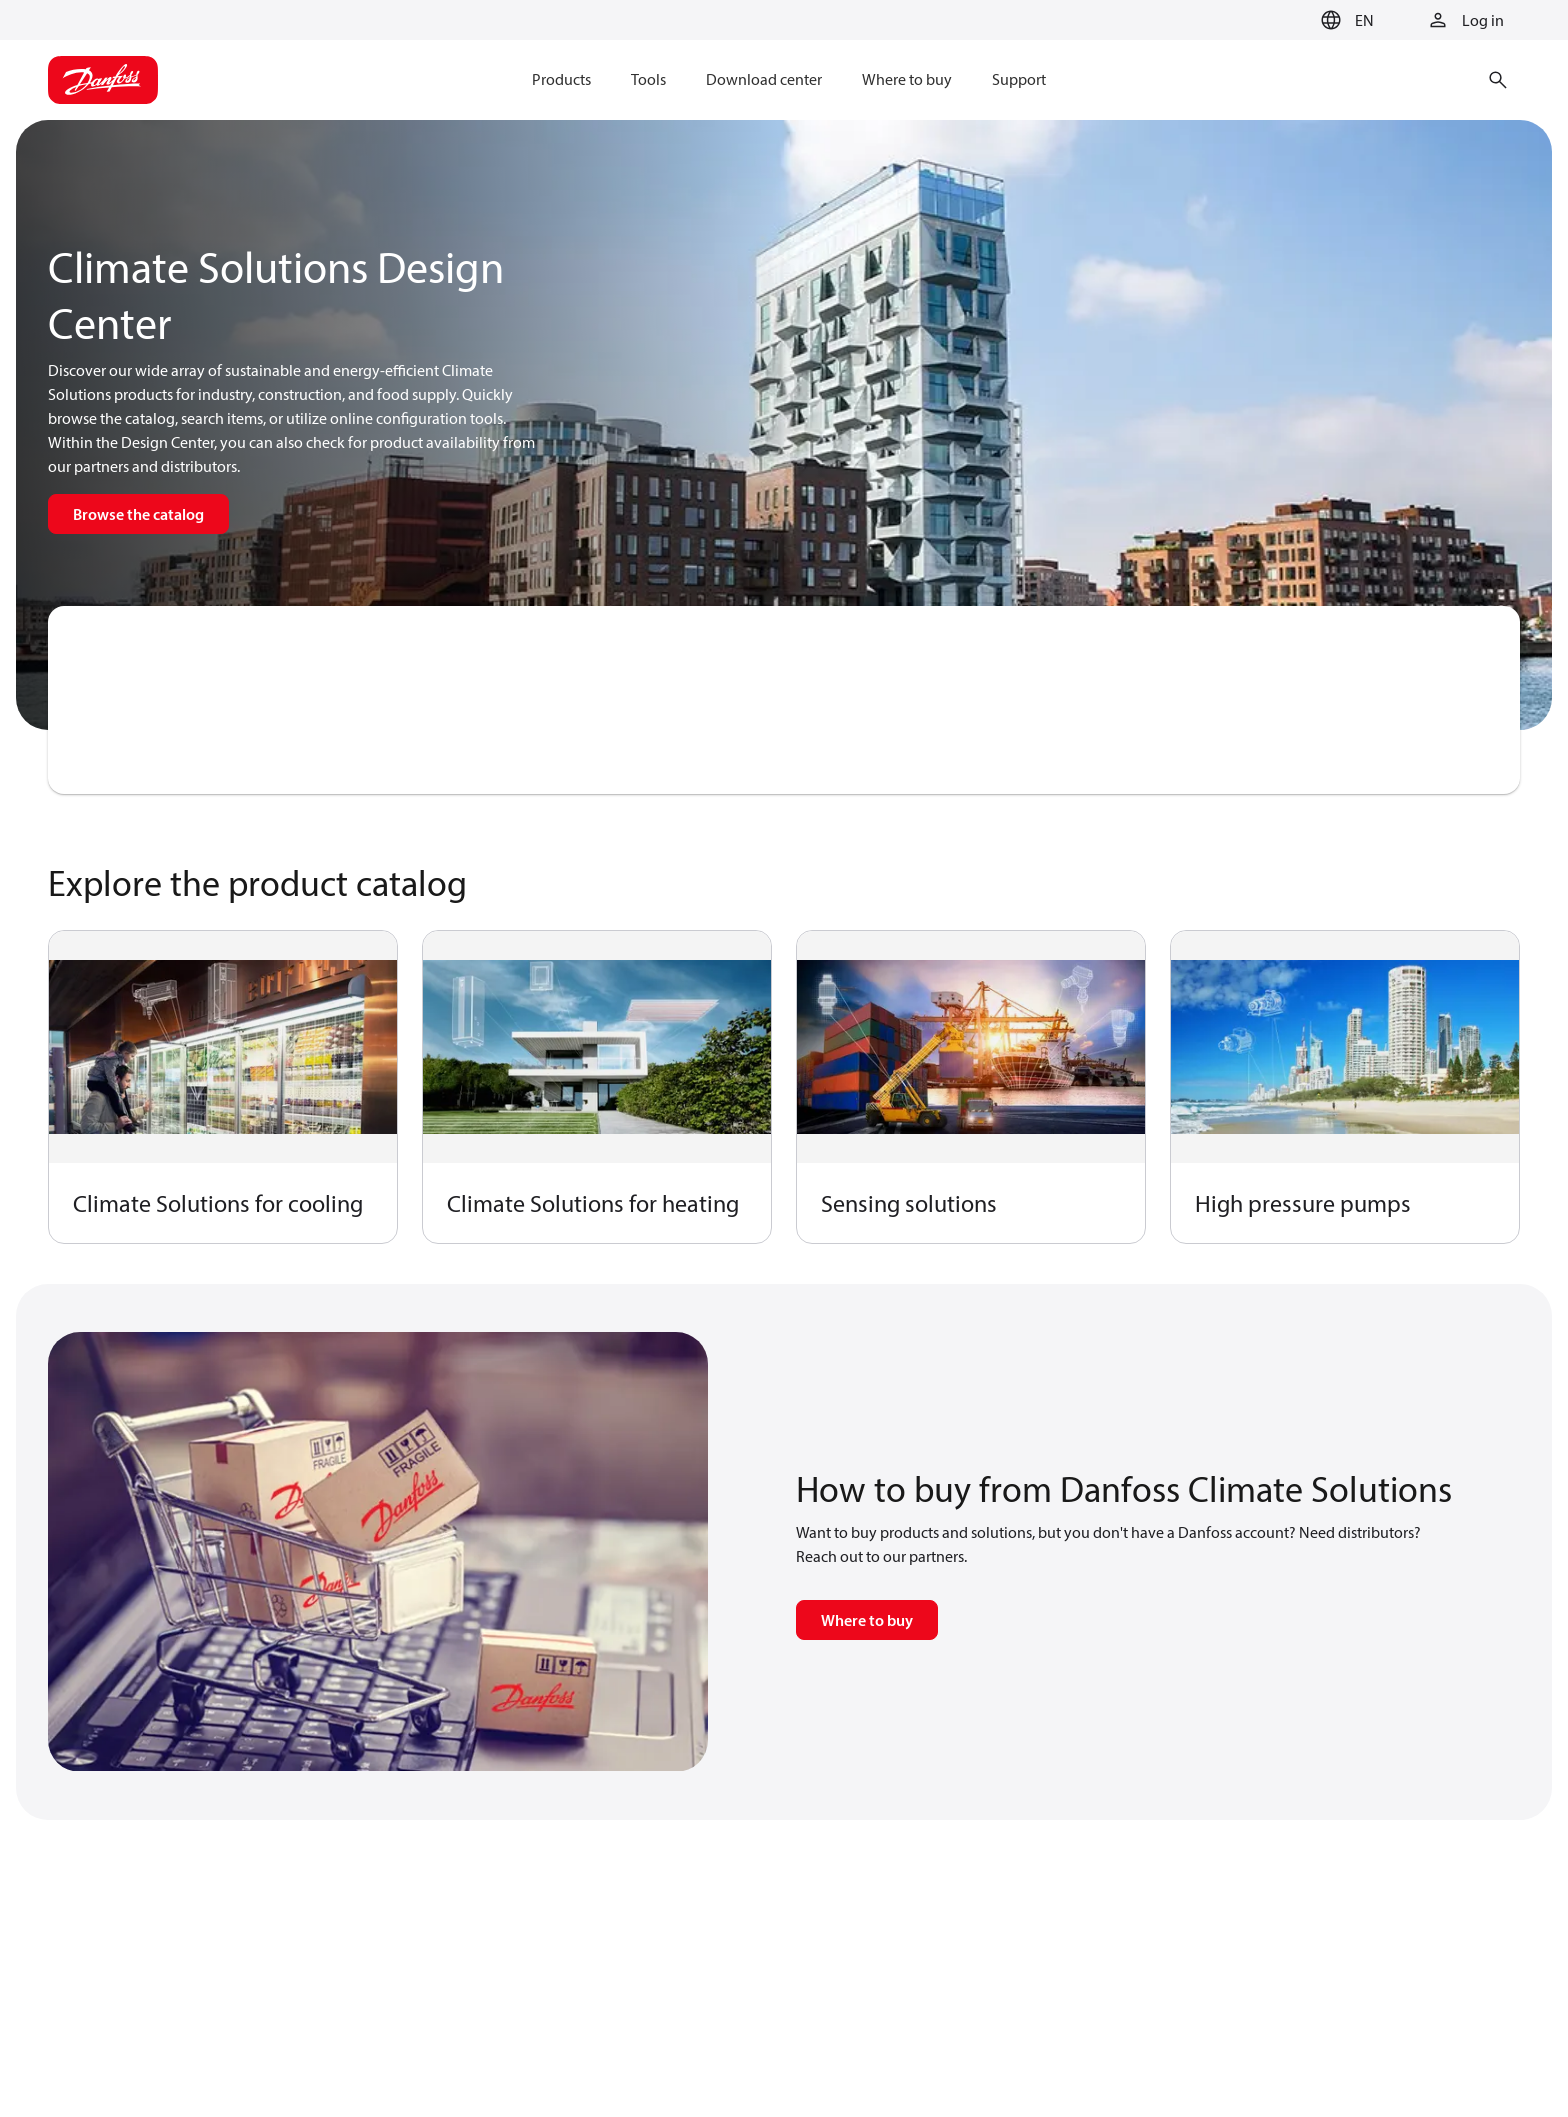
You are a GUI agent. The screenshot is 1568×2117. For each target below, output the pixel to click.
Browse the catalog (138, 514)
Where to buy (867, 1620)
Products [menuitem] (561, 79)
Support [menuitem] (1019, 79)
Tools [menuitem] (648, 79)
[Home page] (103, 80)
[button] (1344, 20)
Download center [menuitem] (764, 79)
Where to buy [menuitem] (907, 79)
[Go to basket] (1281, 21)
